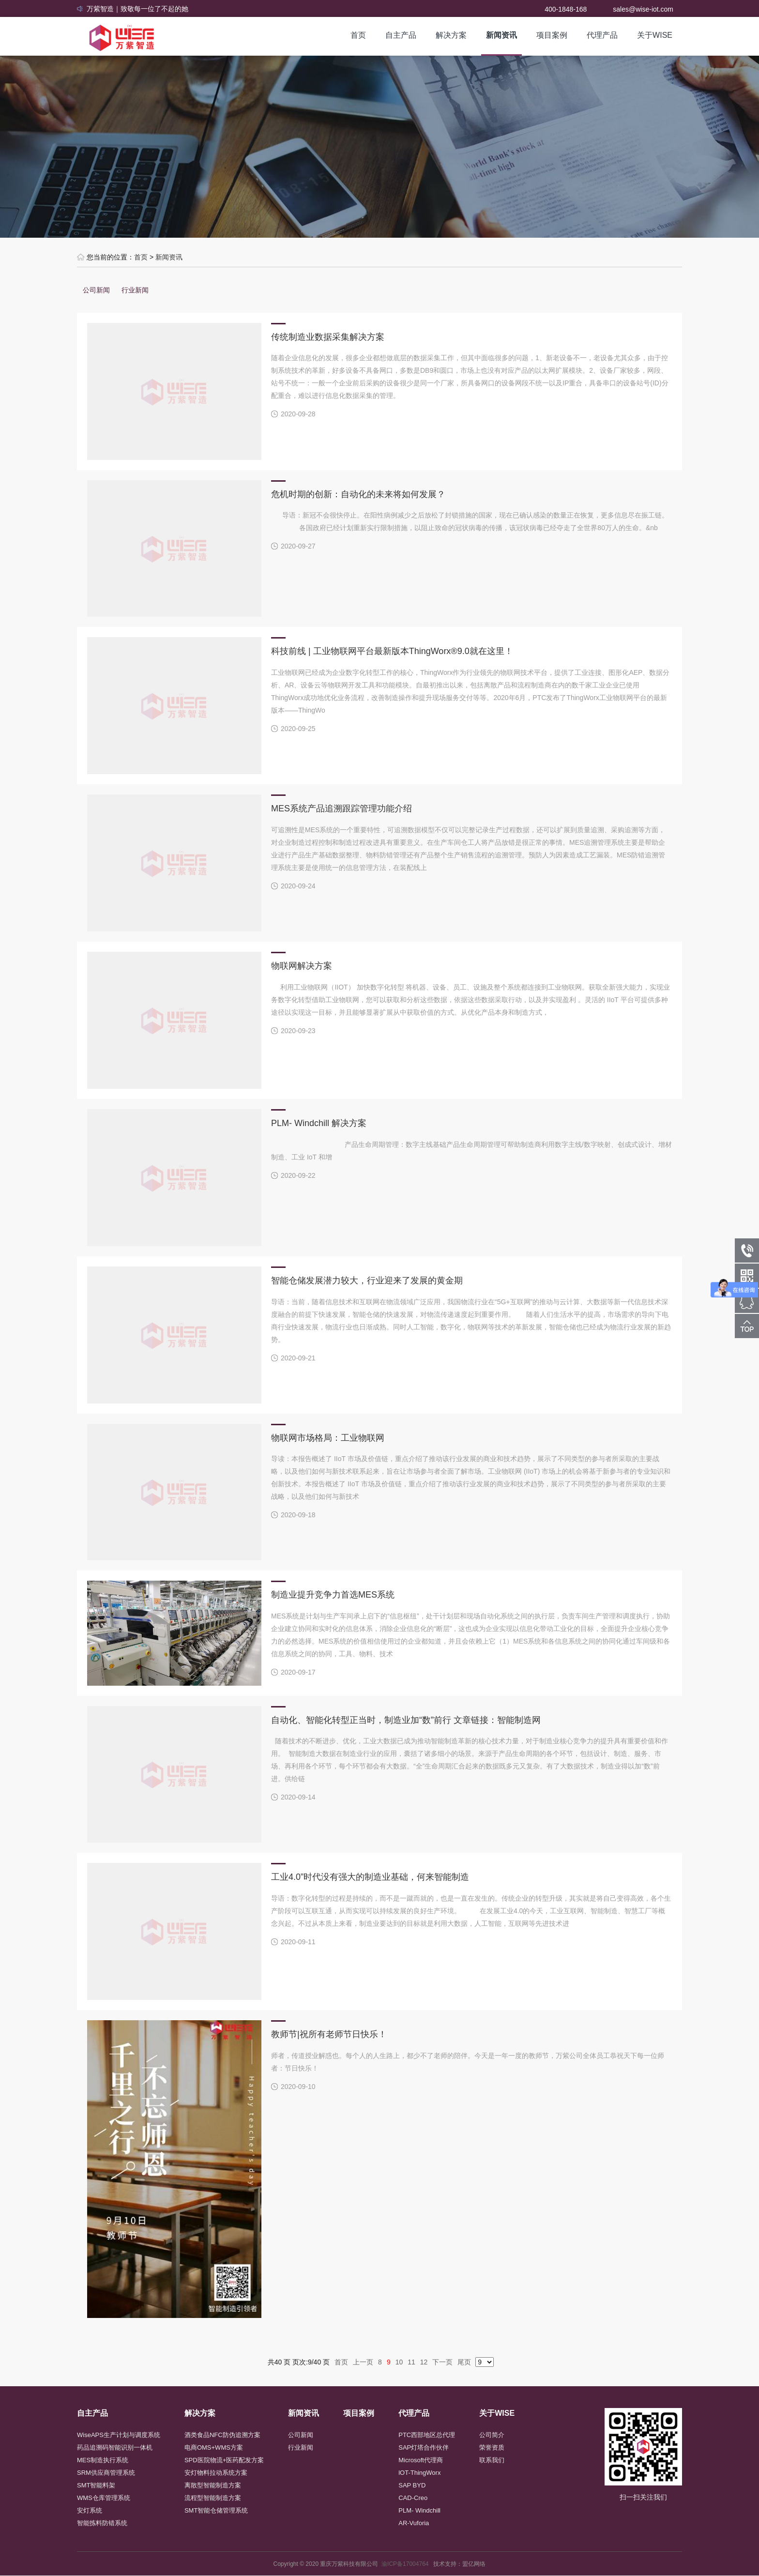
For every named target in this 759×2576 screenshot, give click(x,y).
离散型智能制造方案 (212, 2485)
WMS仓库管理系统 (103, 2497)
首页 (358, 35)
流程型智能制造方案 (212, 2497)
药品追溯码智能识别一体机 (114, 2447)
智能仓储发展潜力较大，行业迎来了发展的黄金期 (367, 1280)
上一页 (363, 2362)
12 (424, 2362)
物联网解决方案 (301, 966)
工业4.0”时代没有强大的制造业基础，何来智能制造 (370, 1877)
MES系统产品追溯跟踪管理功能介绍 (341, 808)
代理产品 (602, 35)
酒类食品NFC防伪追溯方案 (222, 2435)
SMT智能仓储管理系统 (216, 2510)
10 (399, 2362)
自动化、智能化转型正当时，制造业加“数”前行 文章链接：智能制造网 (406, 1720)
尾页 (464, 2362)
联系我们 (491, 2460)
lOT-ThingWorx (419, 2472)
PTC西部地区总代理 (426, 2435)
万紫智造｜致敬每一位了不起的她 (137, 9)
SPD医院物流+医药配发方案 (224, 2460)
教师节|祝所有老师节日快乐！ (329, 2034)
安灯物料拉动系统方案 (215, 2472)
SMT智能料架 (96, 2485)
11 (411, 2362)
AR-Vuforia (413, 2523)
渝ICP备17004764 (407, 2564)
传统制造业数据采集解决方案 (327, 337)
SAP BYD (411, 2485)
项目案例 (551, 35)
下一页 (442, 2362)
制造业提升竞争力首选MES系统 (333, 1595)
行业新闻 (135, 290)
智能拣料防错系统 (102, 2523)
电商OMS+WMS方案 (213, 2447)
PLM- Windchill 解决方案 (318, 1123)
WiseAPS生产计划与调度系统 (118, 2435)
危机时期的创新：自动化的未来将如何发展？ (358, 494)
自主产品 (400, 35)
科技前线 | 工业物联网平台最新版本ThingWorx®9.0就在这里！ (392, 651)
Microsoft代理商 (420, 2460)
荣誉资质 (491, 2447)
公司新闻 (96, 290)
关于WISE (654, 35)
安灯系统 (89, 2510)
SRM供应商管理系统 (106, 2472)
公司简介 (491, 2435)
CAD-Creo (412, 2497)
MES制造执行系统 (102, 2460)
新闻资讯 (501, 35)
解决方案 (451, 35)
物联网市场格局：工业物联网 (327, 1438)
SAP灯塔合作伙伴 (423, 2447)
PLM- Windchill (419, 2510)
